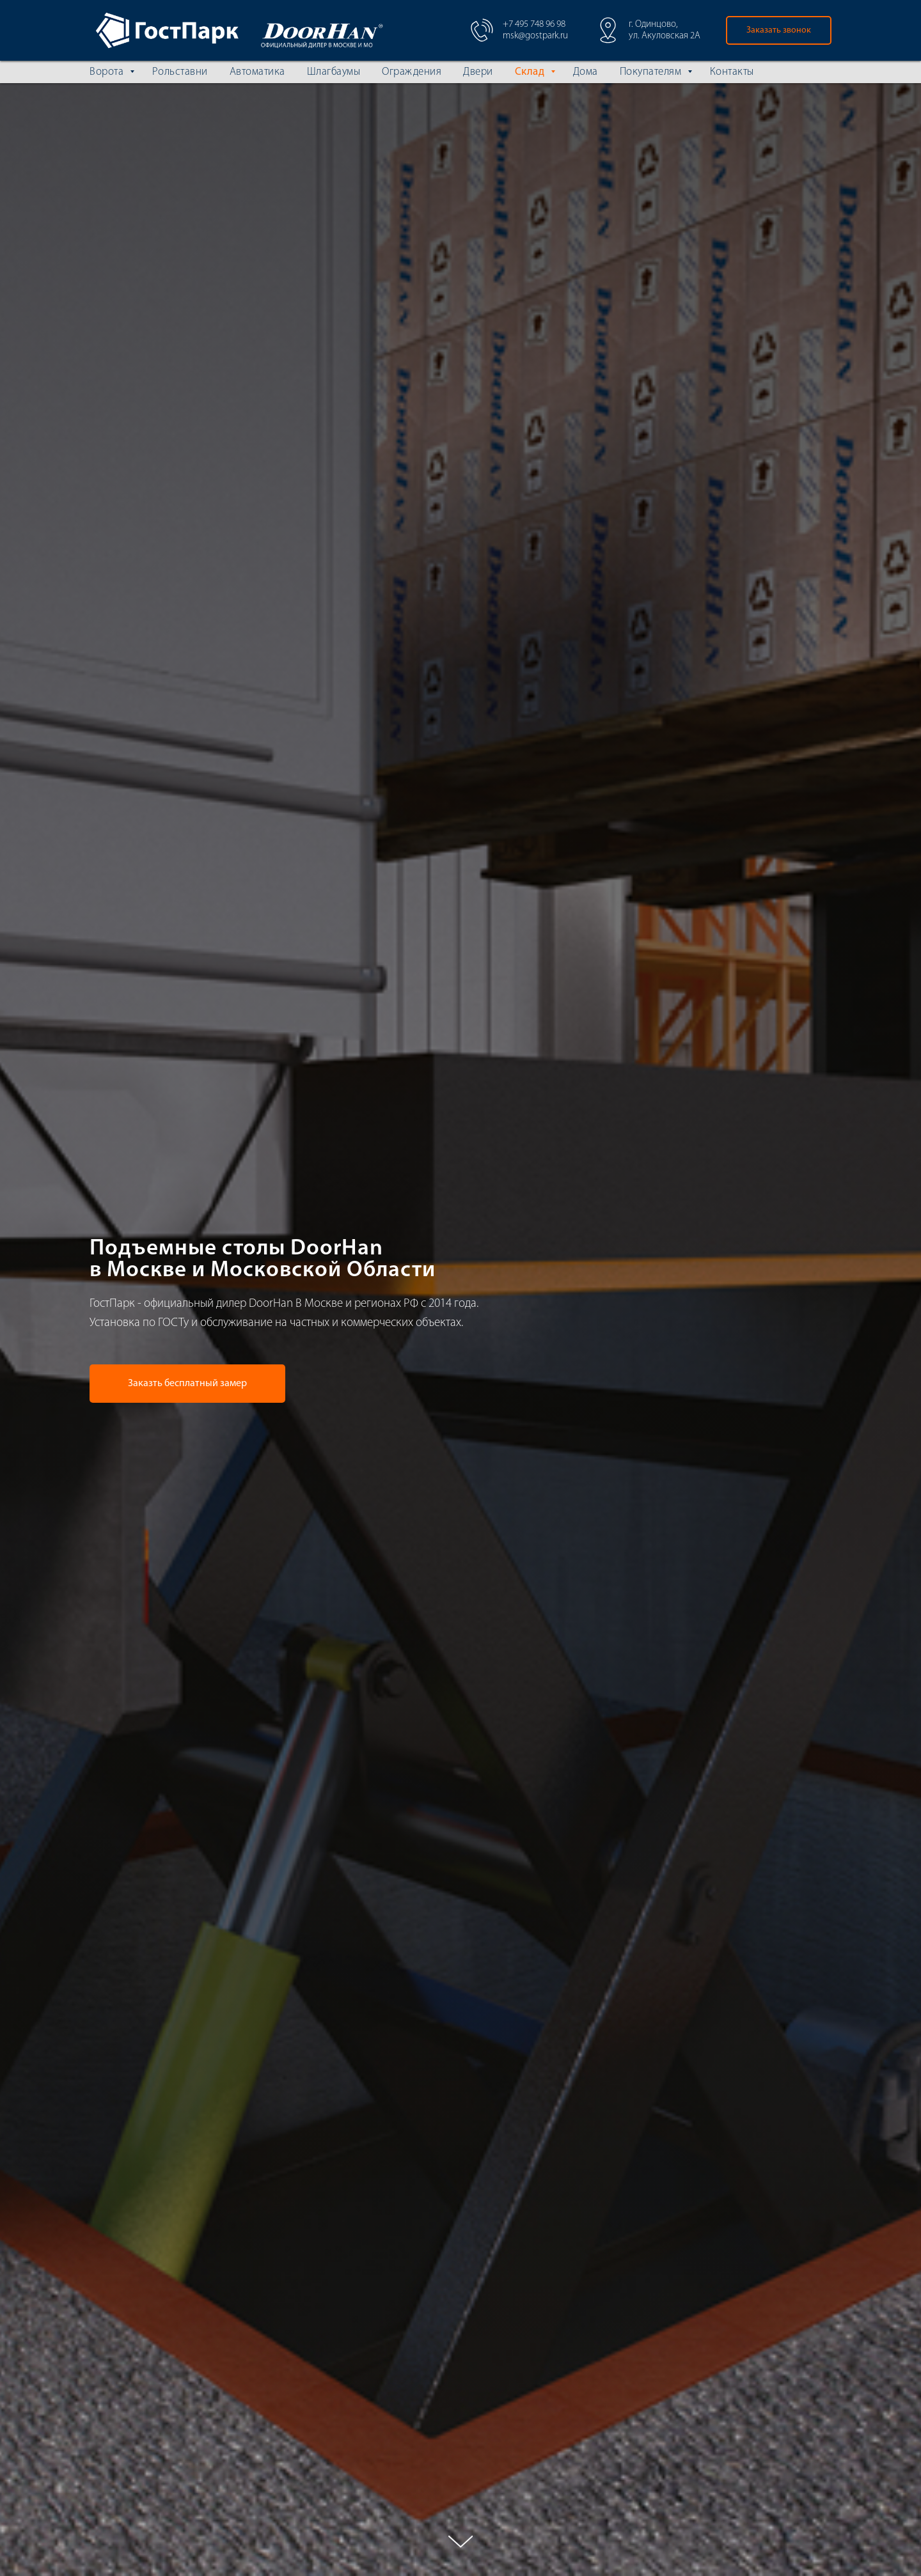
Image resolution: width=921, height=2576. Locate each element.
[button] (778, 30)
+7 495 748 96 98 (534, 24)
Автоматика (257, 71)
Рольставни (180, 71)
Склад (531, 71)
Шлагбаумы (334, 71)
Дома (585, 71)
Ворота (108, 71)
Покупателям (652, 71)
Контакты (732, 71)
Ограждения (411, 71)
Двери (478, 71)
